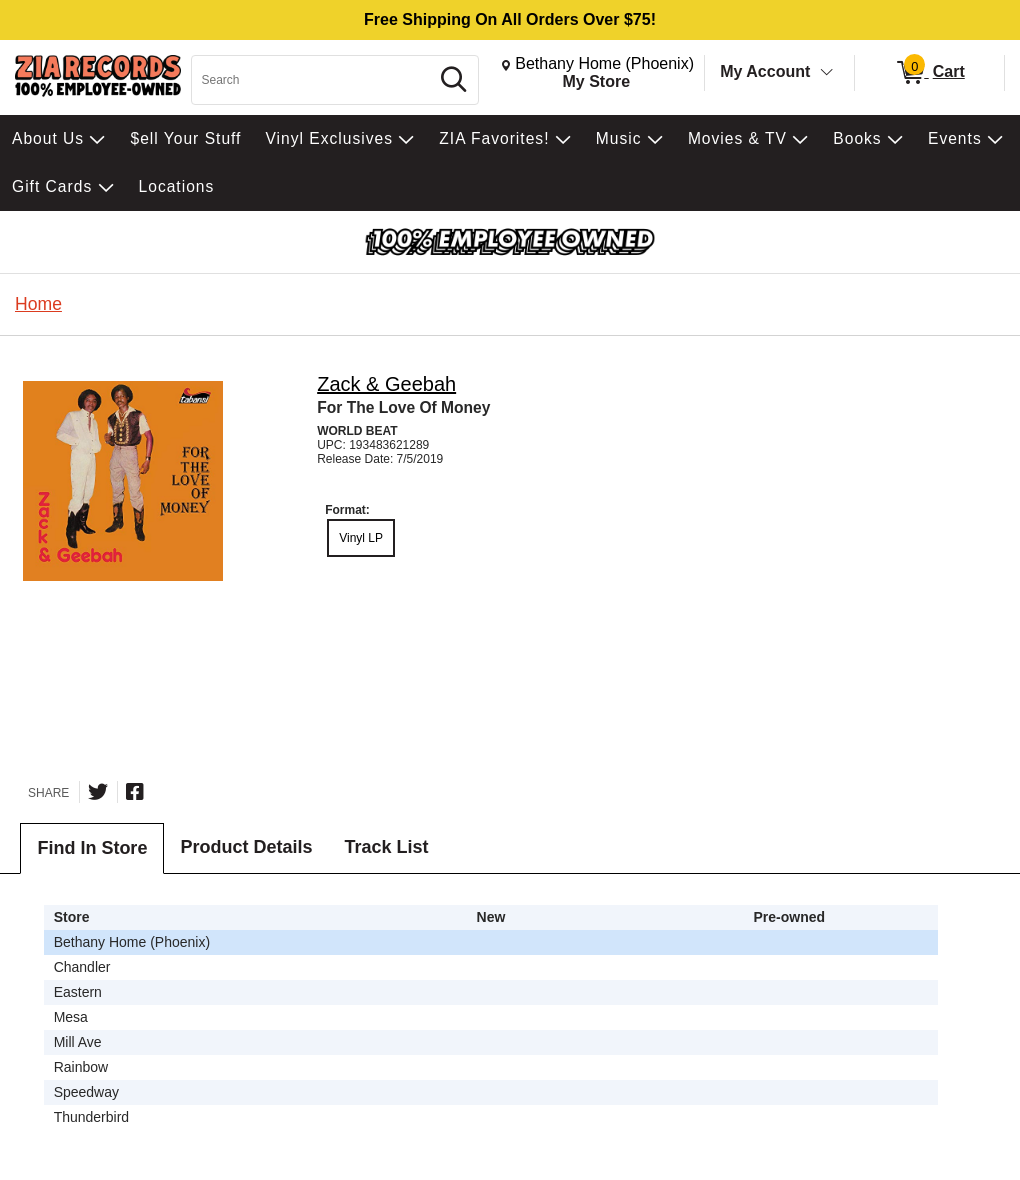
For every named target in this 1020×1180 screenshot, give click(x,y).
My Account (765, 71)
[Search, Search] (313, 80)
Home (38, 304)
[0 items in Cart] (929, 73)
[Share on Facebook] (135, 792)
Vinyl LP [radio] (361, 538)
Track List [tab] (386, 847)
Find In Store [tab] (92, 848)
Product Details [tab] (246, 847)
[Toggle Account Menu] (827, 73)
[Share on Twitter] (98, 792)
